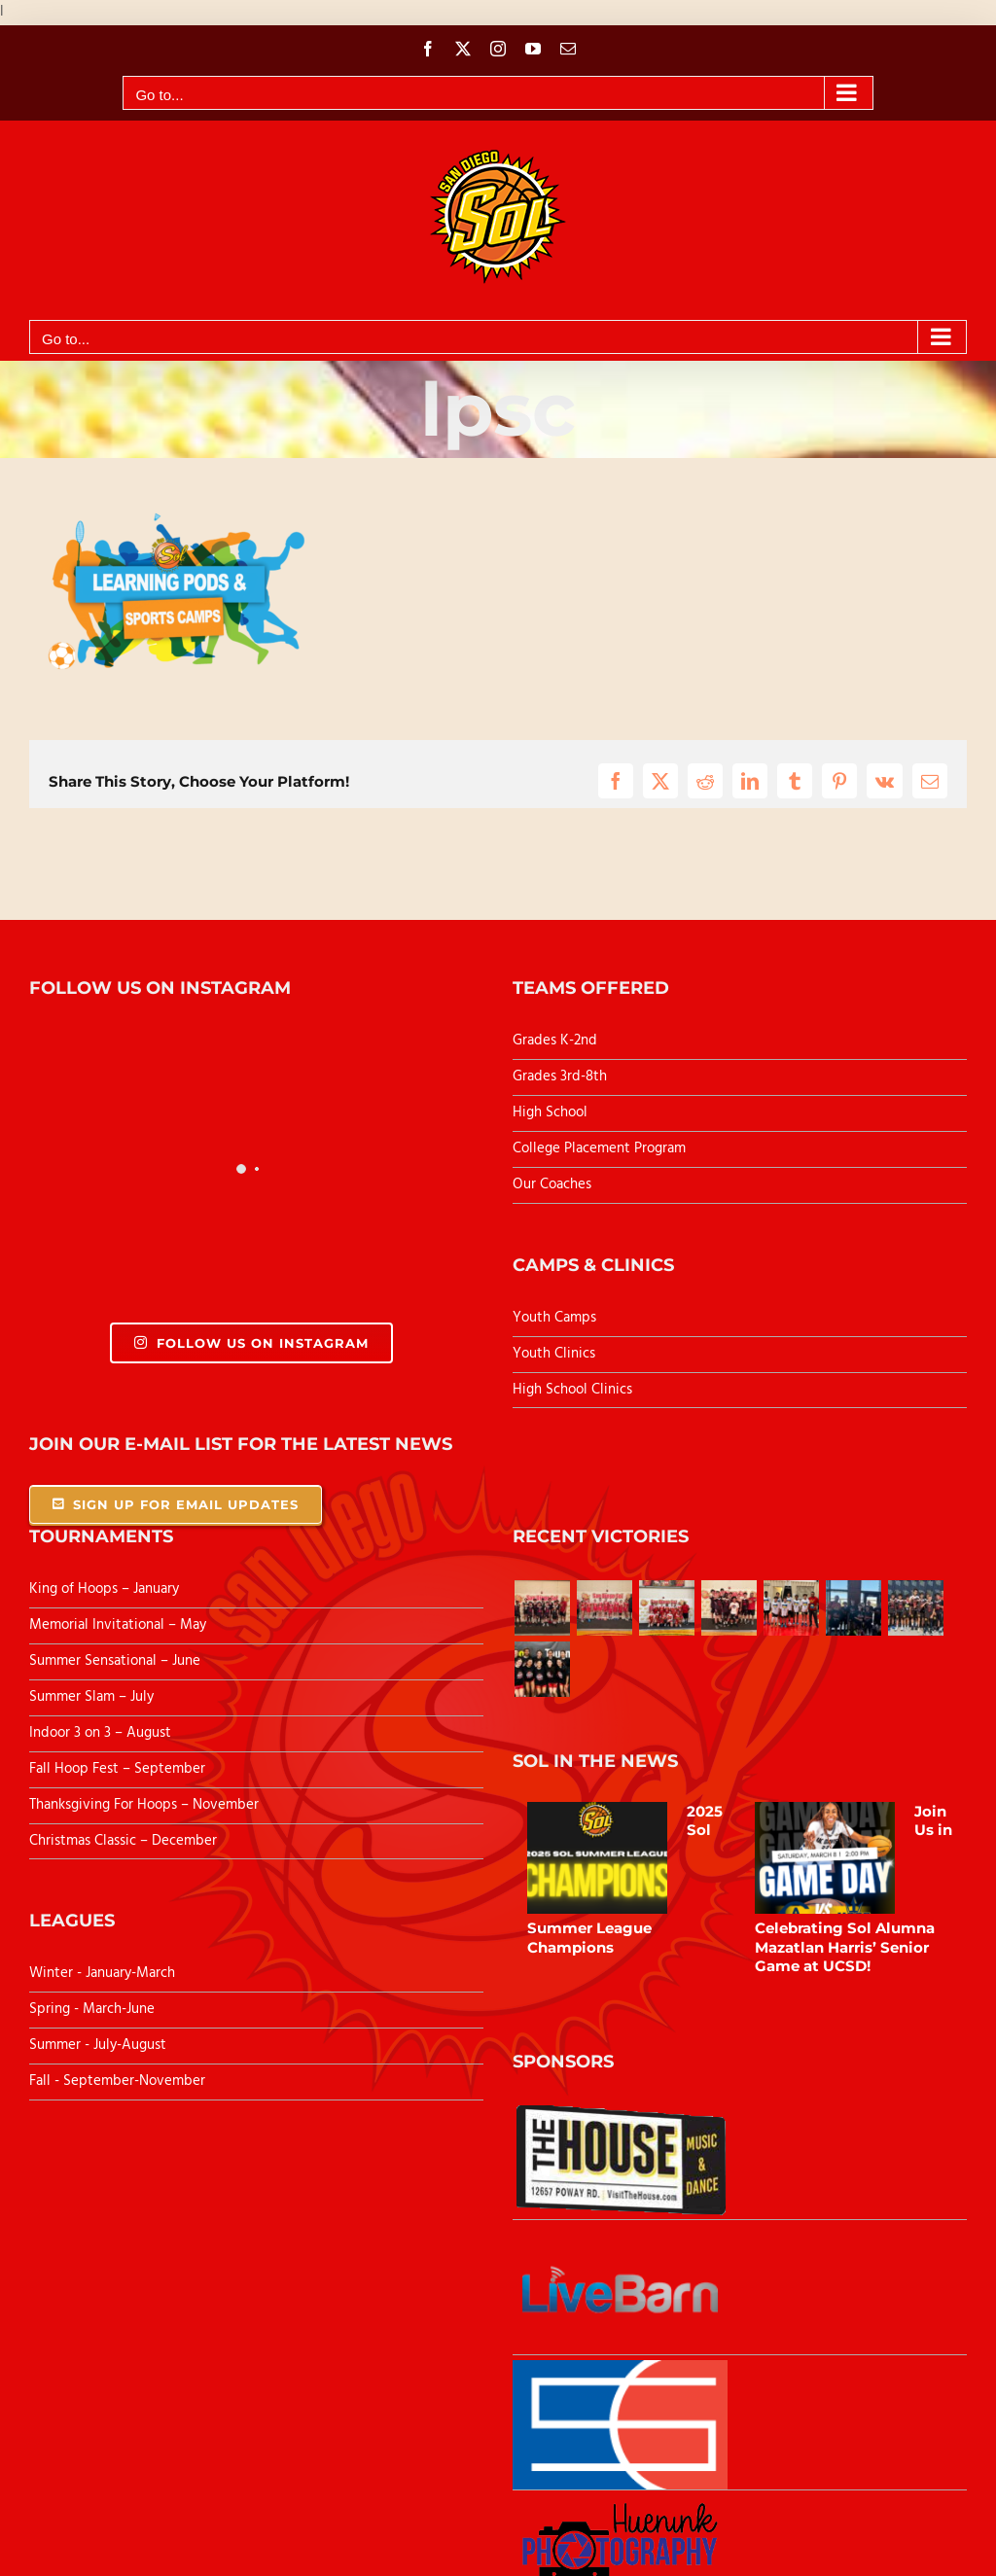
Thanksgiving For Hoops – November (144, 1805)
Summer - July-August (97, 2045)
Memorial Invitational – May (117, 1625)
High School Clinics (572, 1389)
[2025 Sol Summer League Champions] (597, 1858)
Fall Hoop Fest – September (119, 1769)
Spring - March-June (92, 2009)
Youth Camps (554, 1317)
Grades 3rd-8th (560, 1076)
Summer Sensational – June (116, 1661)
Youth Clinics (554, 1353)
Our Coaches (552, 1184)
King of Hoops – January (104, 1589)
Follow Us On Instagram (251, 1343)
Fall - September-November (117, 2081)
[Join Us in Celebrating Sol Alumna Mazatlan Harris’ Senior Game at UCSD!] (825, 1858)
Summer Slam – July (93, 1697)
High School (550, 1112)
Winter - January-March (102, 1973)
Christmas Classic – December (123, 1841)
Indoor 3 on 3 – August (100, 1733)
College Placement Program (599, 1148)
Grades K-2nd (555, 1040)
